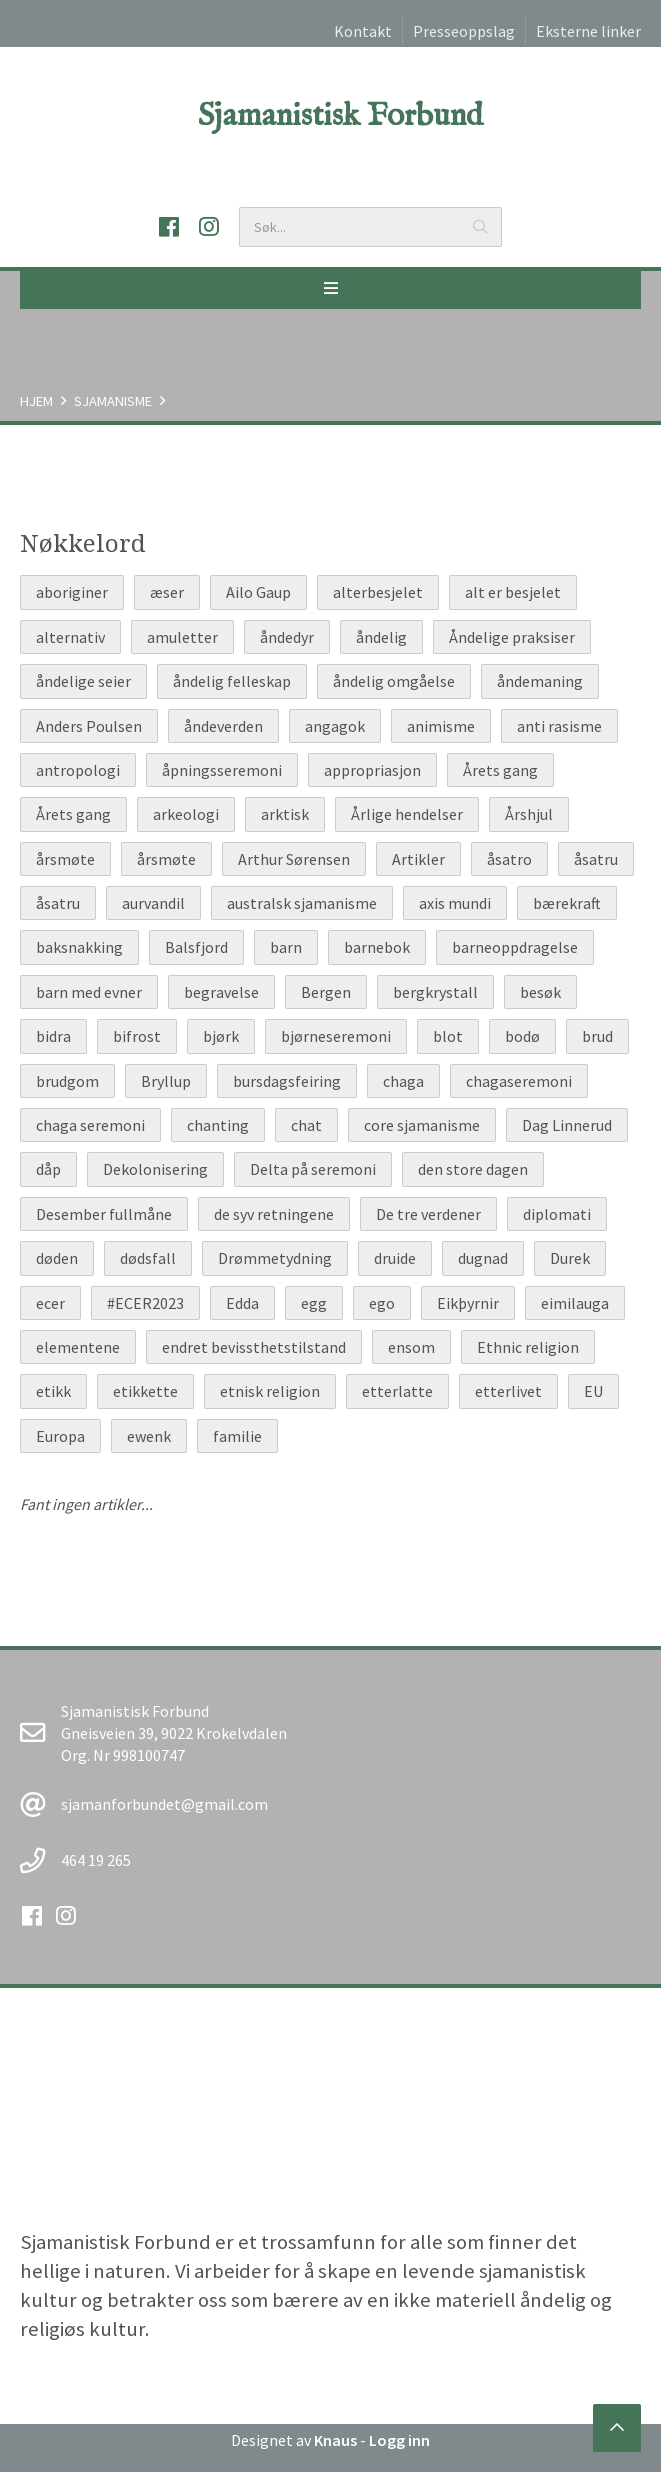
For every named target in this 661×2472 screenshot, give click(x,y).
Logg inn (399, 2440)
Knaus (335, 2440)
